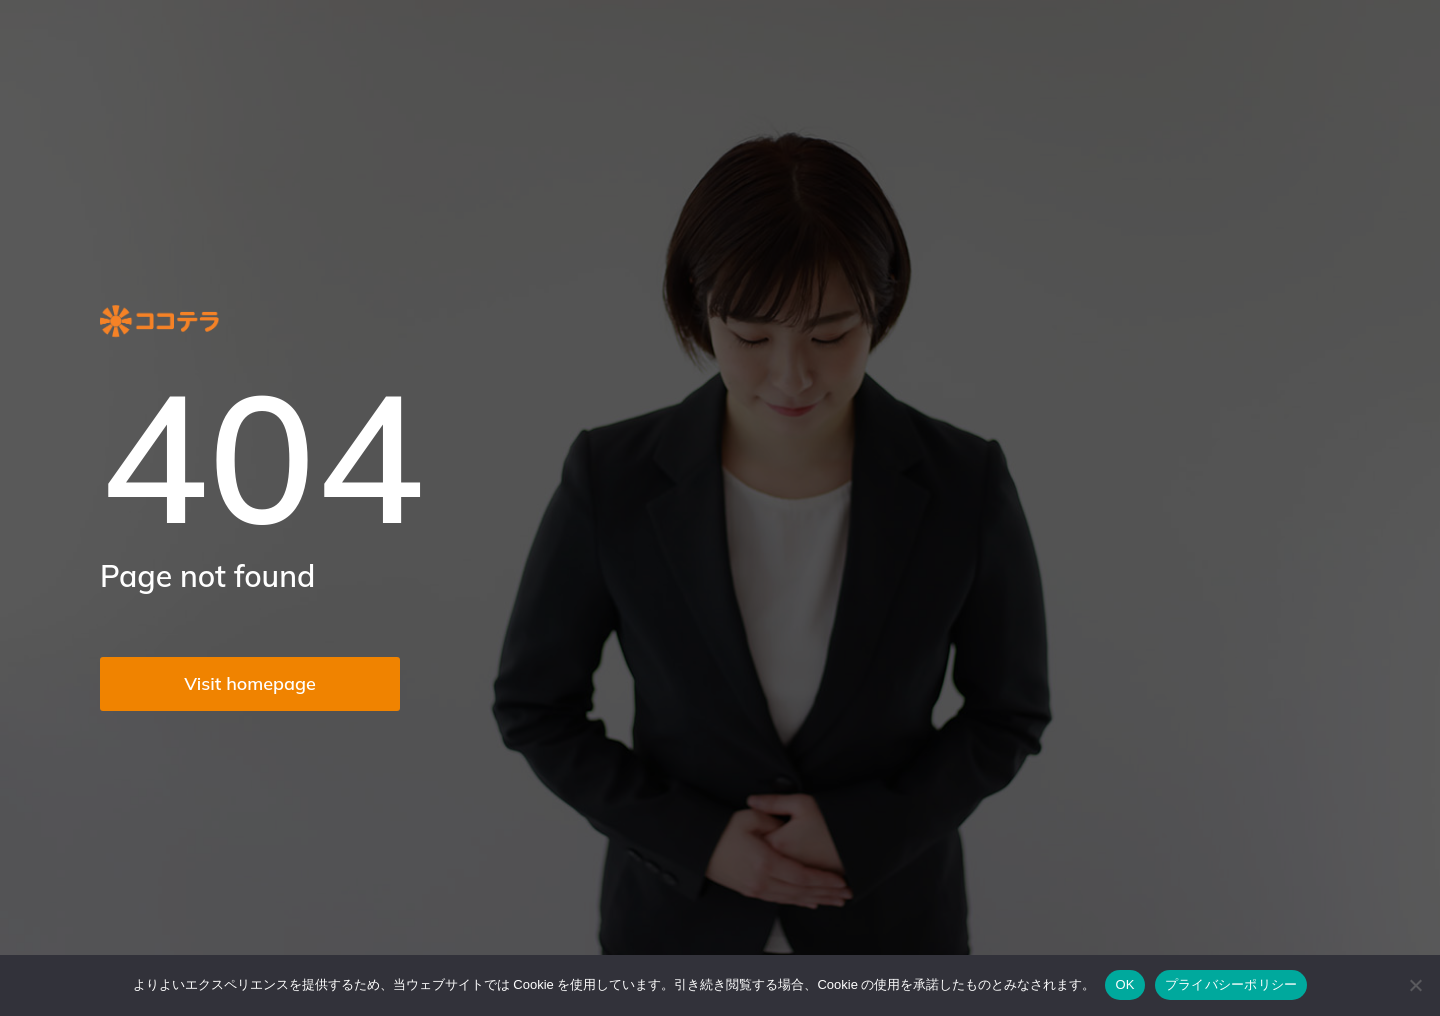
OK (1124, 984)
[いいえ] (1415, 985)
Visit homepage (250, 683)
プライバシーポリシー (1231, 984)
